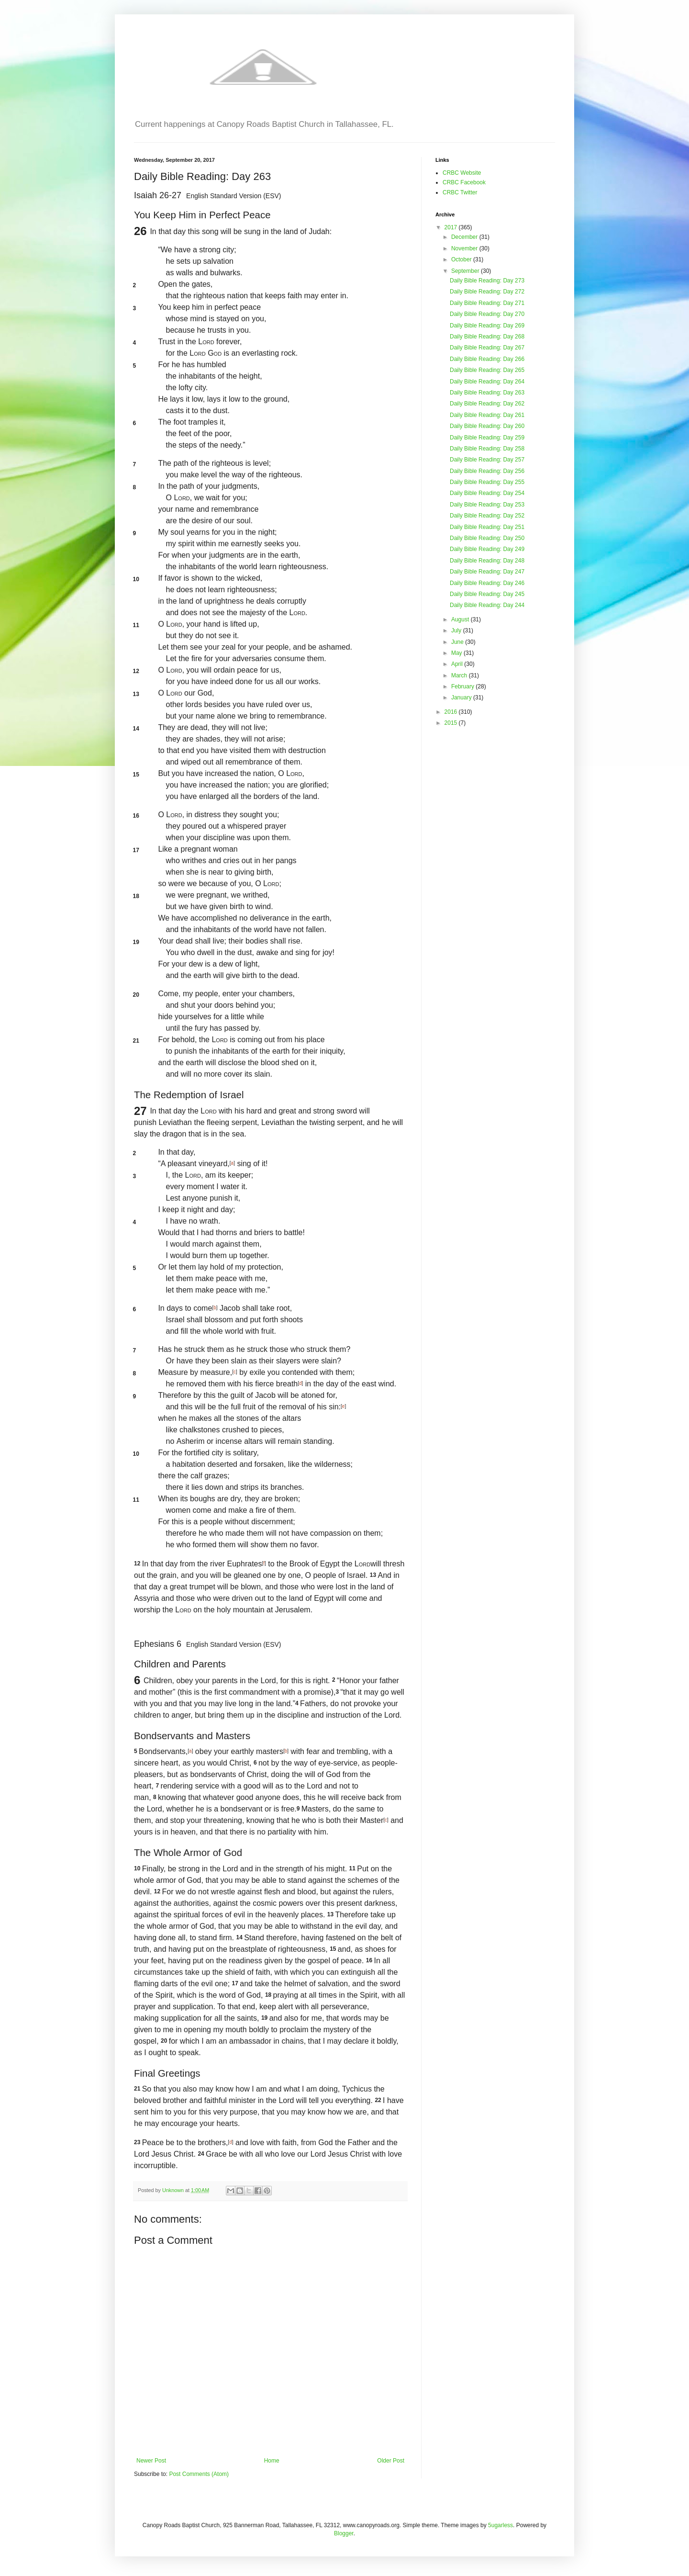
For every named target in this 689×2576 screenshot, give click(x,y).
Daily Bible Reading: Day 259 (487, 437)
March (460, 675)
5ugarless (500, 2525)
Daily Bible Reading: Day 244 (487, 605)
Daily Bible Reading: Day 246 (487, 583)
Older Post (390, 2460)
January (462, 697)
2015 (452, 723)
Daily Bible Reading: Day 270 (487, 314)
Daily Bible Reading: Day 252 (487, 515)
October (462, 259)
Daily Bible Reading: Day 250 (487, 538)
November (465, 248)
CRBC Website (462, 172)
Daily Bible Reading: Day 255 (487, 482)
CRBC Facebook (464, 182)
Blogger (344, 2533)
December (465, 237)
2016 (452, 712)
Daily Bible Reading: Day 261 (487, 415)
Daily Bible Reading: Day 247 (487, 571)
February (463, 686)
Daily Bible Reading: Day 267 (487, 347)
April (457, 664)
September (466, 271)
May (457, 653)
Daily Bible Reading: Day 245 (487, 594)
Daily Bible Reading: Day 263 (487, 392)
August (461, 619)
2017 (452, 227)
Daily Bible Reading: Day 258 (487, 448)
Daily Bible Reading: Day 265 (487, 370)
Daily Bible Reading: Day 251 (487, 527)
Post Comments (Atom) (199, 2474)
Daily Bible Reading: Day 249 (487, 549)
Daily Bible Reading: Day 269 (487, 325)
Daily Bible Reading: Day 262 (487, 403)
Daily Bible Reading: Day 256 (487, 471)
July (457, 630)
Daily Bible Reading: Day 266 (487, 359)
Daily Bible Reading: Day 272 (487, 291)
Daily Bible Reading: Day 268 (487, 336)
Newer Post (151, 2460)
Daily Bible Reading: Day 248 (487, 560)
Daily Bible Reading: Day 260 (487, 426)
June (458, 642)
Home (271, 2460)
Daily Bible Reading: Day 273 (487, 280)
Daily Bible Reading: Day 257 (487, 459)
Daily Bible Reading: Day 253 (487, 504)
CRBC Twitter (460, 192)
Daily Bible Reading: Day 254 (487, 493)
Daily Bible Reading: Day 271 (487, 303)
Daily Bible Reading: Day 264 (487, 381)
